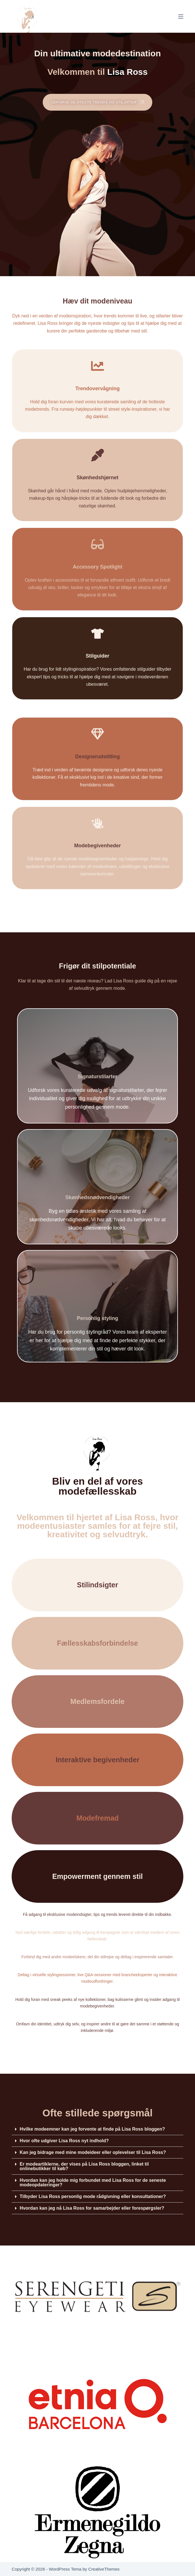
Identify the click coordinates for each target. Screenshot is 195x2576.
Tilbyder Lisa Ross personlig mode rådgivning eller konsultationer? (93, 2196)
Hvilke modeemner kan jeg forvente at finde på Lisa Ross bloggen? (92, 2129)
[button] (97, 2129)
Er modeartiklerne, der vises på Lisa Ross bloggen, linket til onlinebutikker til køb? (84, 2166)
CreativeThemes (104, 2569)
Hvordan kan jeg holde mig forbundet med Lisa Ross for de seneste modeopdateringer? (93, 2182)
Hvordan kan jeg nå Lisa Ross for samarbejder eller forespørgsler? (92, 2208)
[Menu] (180, 16)
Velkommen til (98, 72)
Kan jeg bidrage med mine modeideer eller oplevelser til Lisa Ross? (93, 2152)
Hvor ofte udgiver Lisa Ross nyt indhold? (64, 2140)
